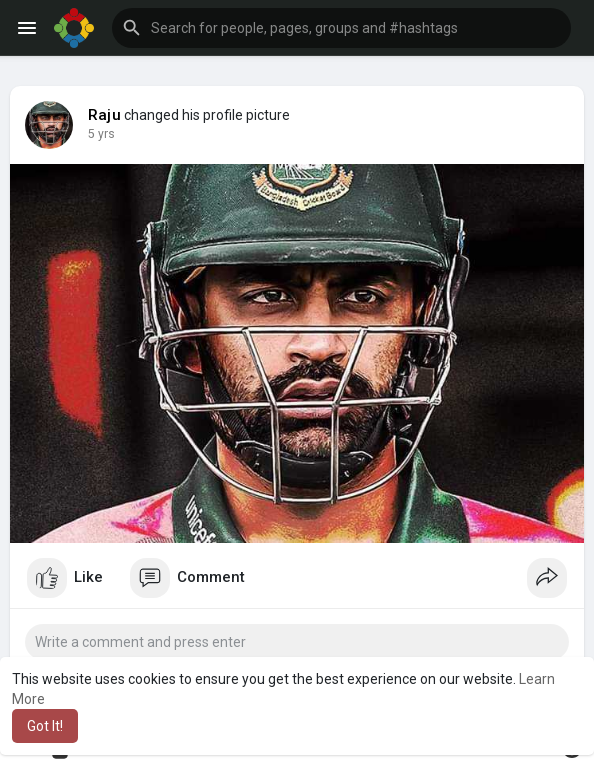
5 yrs (101, 134)
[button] (341, 28)
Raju (104, 115)
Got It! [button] (45, 726)
